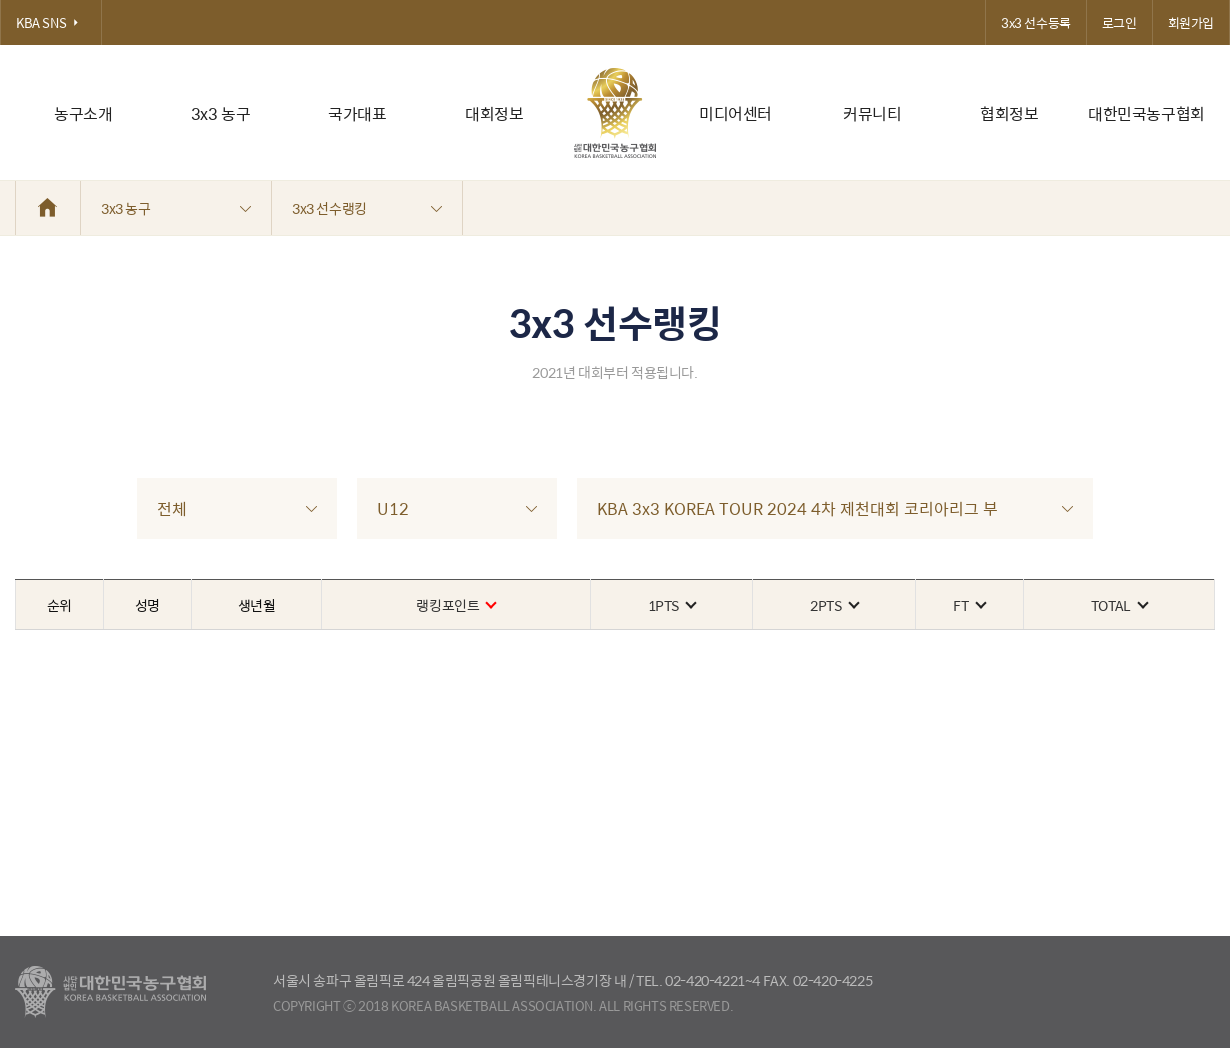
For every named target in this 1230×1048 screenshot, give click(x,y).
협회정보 (1009, 113)
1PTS (671, 605)
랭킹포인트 (455, 605)
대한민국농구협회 (1146, 113)
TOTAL (1119, 605)
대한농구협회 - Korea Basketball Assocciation (110, 992)
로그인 (1119, 22)
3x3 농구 (221, 113)
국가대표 (357, 113)
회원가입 (1191, 22)
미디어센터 (735, 113)
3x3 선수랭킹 (367, 208)
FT (968, 605)
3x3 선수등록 (1036, 22)
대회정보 (494, 113)
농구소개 (83, 113)
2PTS (833, 605)
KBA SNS (51, 22)
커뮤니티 (872, 113)
